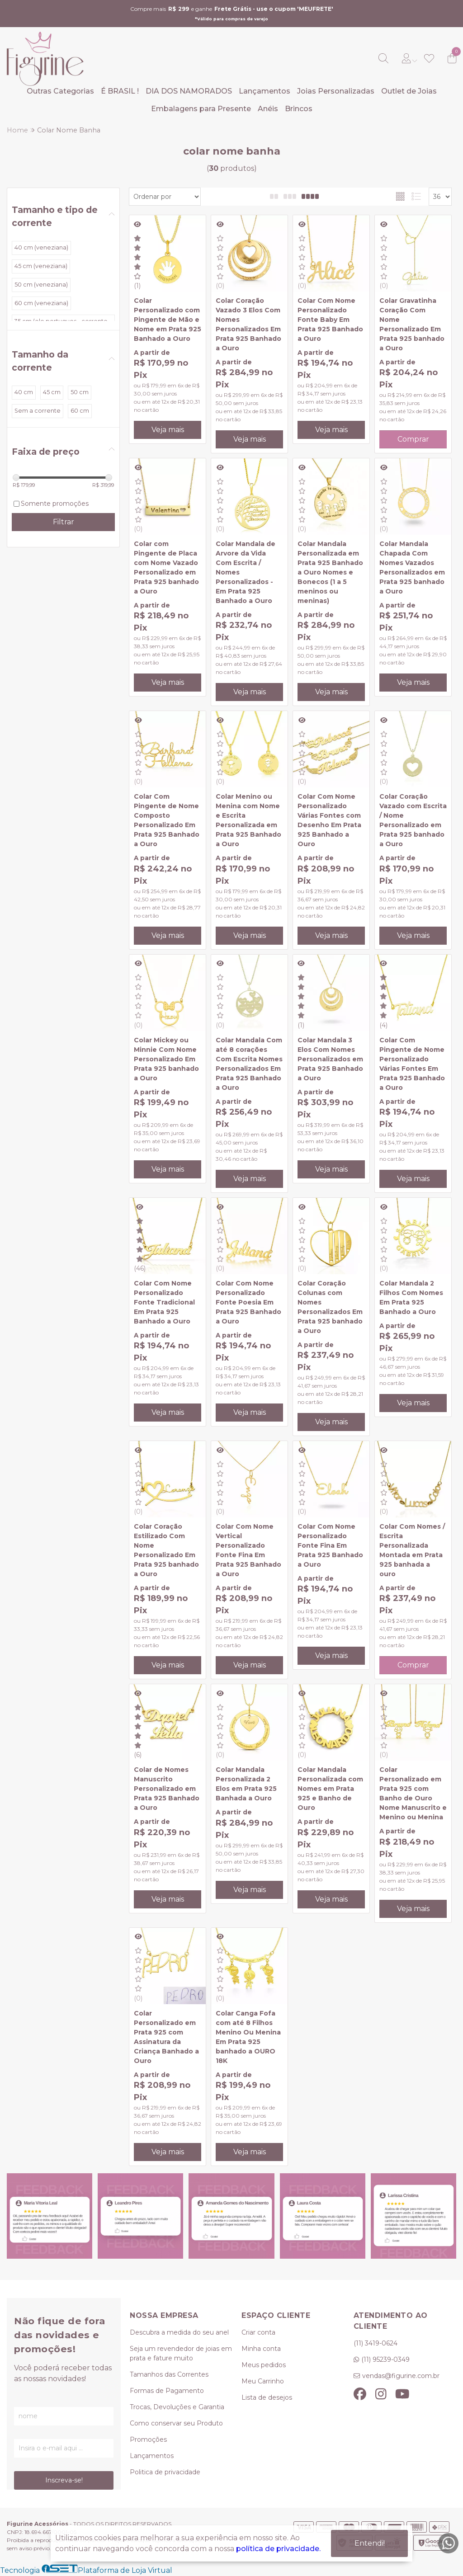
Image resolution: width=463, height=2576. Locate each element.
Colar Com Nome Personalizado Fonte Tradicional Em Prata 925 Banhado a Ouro (164, 1302)
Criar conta (258, 2332)
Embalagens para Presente (201, 108)
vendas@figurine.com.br (400, 2376)
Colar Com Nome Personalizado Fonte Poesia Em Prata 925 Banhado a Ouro (248, 1302)
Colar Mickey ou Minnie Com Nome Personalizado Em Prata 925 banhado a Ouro (166, 1059)
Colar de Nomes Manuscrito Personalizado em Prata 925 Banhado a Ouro (166, 1789)
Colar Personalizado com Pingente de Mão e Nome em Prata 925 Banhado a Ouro (167, 320)
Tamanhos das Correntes (169, 2374)
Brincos (298, 108)
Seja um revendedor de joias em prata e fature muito (181, 2353)
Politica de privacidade (165, 2472)
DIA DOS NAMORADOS (189, 91)
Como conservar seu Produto (176, 2423)
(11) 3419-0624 (375, 2343)
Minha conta (261, 2349)
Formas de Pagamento (167, 2391)
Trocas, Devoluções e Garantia (177, 2407)
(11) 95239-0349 (385, 2359)
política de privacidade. (278, 2548)
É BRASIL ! (120, 91)
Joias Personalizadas (335, 91)
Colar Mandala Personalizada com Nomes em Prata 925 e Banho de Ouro (330, 1789)
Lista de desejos (266, 2397)
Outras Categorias (60, 91)
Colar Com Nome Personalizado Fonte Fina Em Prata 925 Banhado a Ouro (330, 1545)
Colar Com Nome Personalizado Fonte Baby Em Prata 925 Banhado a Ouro (330, 320)
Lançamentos (264, 91)
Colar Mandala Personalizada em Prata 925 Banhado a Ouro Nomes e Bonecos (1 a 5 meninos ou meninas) (330, 572)
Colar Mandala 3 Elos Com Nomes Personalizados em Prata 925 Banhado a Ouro (330, 1059)
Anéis (268, 108)
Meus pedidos (263, 2365)
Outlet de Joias (409, 91)
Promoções (148, 2439)
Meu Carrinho (262, 2381)
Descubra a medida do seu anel (179, 2332)
